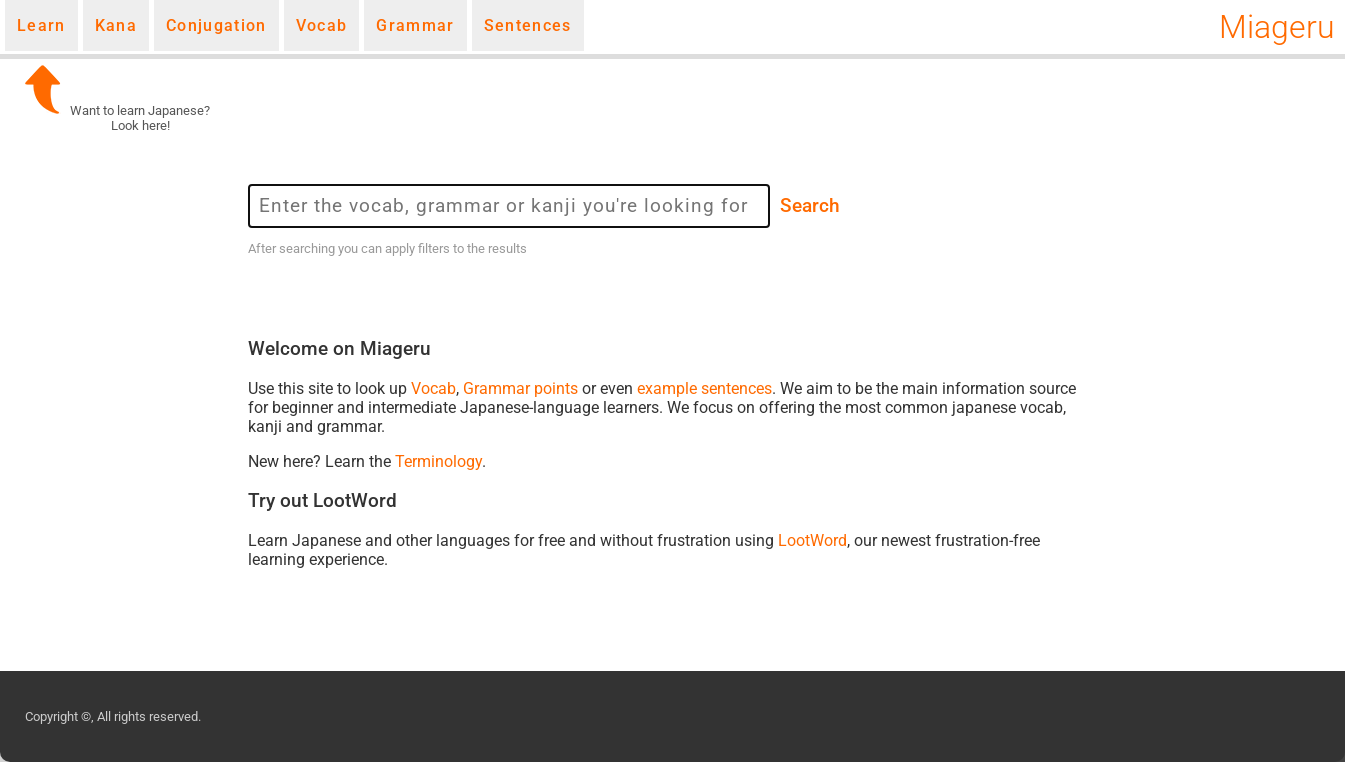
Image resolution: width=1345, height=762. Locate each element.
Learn (41, 25)
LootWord (812, 540)
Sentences (528, 25)
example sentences (704, 388)
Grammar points (520, 388)
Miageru (1277, 27)
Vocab (322, 25)
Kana (116, 25)
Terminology (438, 461)
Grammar (415, 25)
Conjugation (216, 25)
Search (810, 206)
